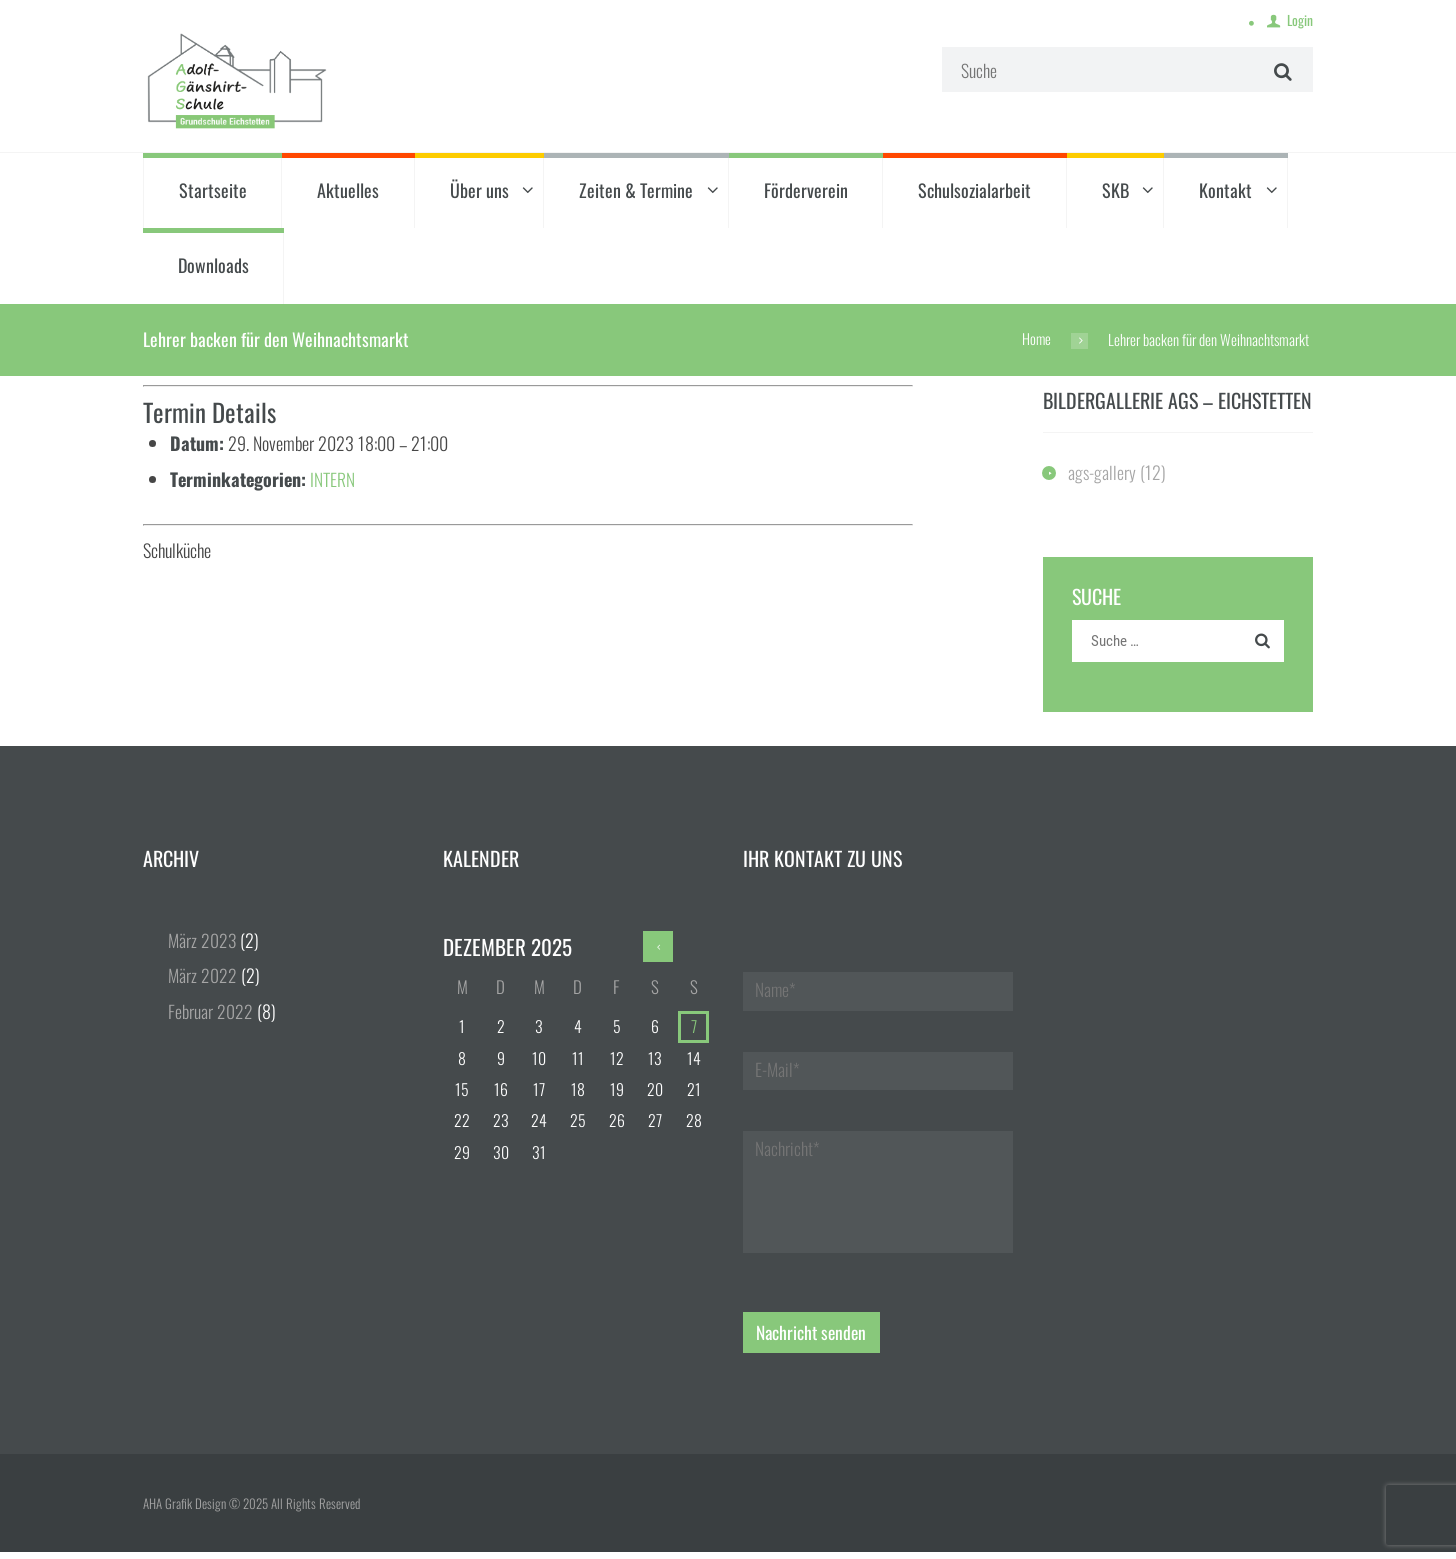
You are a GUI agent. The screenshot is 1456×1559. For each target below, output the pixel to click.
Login (1299, 21)
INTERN (332, 480)
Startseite (213, 191)
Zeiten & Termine (636, 191)
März (203, 942)
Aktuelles (348, 191)
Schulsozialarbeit (974, 191)
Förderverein (806, 191)
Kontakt (1225, 191)
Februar (210, 1012)
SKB (1115, 191)
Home (1036, 340)
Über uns (479, 191)
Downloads (213, 267)
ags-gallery (1102, 473)
